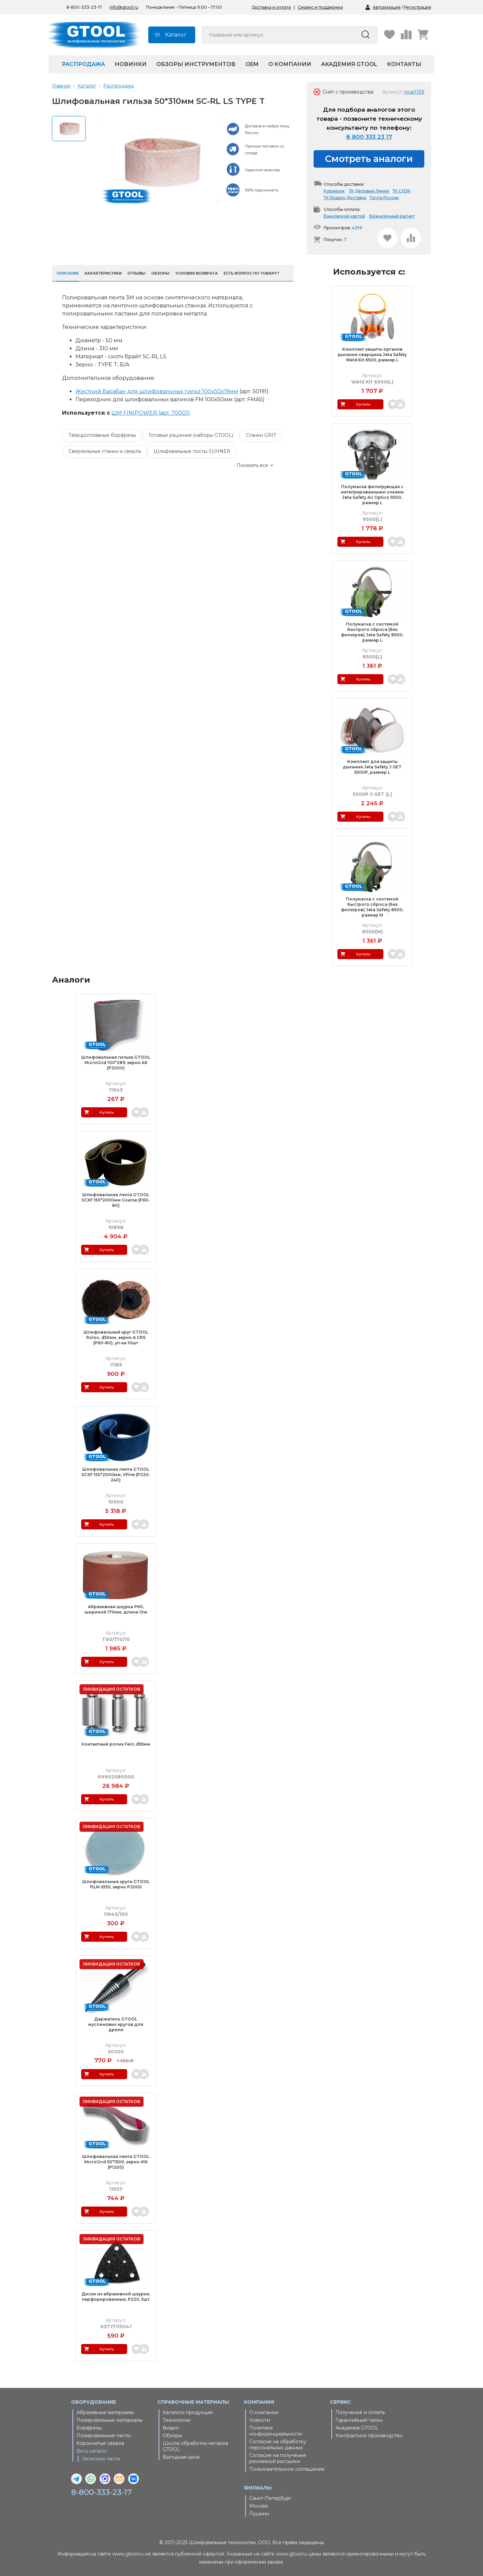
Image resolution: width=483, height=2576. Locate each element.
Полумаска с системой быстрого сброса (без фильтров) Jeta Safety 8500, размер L (372, 632)
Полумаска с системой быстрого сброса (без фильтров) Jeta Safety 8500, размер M (372, 907)
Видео (171, 2428)
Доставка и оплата (271, 7)
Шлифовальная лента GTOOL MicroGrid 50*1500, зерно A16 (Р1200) (115, 2162)
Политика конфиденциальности (275, 2431)
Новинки (131, 64)
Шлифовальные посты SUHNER (192, 451)
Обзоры (172, 2436)
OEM (252, 64)
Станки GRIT (261, 435)
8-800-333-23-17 (102, 2492)
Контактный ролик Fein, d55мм (116, 1744)
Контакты (404, 64)
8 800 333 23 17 (369, 136)
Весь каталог (92, 2451)
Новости (259, 2420)
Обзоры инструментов (195, 64)
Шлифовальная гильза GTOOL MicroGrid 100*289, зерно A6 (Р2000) (115, 1062)
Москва (258, 2506)
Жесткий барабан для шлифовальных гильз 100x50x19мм (156, 391)
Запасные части (101, 2459)
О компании (289, 64)
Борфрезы (89, 2428)
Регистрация (417, 7)
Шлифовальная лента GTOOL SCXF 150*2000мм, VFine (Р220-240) (116, 1474)
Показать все (252, 465)
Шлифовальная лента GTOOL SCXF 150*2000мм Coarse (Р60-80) (116, 1200)
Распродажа (83, 64)
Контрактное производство (368, 2436)
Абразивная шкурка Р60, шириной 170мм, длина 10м (116, 1609)
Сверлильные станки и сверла (104, 451)
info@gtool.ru (124, 7)
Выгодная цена (181, 2457)
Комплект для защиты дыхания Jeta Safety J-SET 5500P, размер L (372, 767)
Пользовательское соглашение (287, 2469)
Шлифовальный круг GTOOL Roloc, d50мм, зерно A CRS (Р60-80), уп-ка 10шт (116, 1337)
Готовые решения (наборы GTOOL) (191, 435)
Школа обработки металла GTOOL (195, 2446)
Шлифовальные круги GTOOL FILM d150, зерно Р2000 (116, 1884)
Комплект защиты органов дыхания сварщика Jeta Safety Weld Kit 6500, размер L (372, 354)
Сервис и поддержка (320, 7)
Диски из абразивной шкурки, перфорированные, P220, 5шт (116, 2296)
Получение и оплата (360, 2412)
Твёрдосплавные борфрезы (102, 435)
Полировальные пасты (103, 2436)
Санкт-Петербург (270, 2498)
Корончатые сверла (100, 2443)
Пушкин (259, 2514)
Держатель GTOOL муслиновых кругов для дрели (115, 2024)
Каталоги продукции (188, 2412)
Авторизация (386, 7)
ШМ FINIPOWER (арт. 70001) (150, 413)
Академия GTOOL (349, 64)
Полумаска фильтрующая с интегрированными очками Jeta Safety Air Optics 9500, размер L (372, 494)
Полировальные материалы (109, 2420)
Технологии (177, 2420)
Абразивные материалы (105, 2412)
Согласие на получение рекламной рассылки (277, 2458)
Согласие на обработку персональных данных (277, 2445)
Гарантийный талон (358, 2420)
